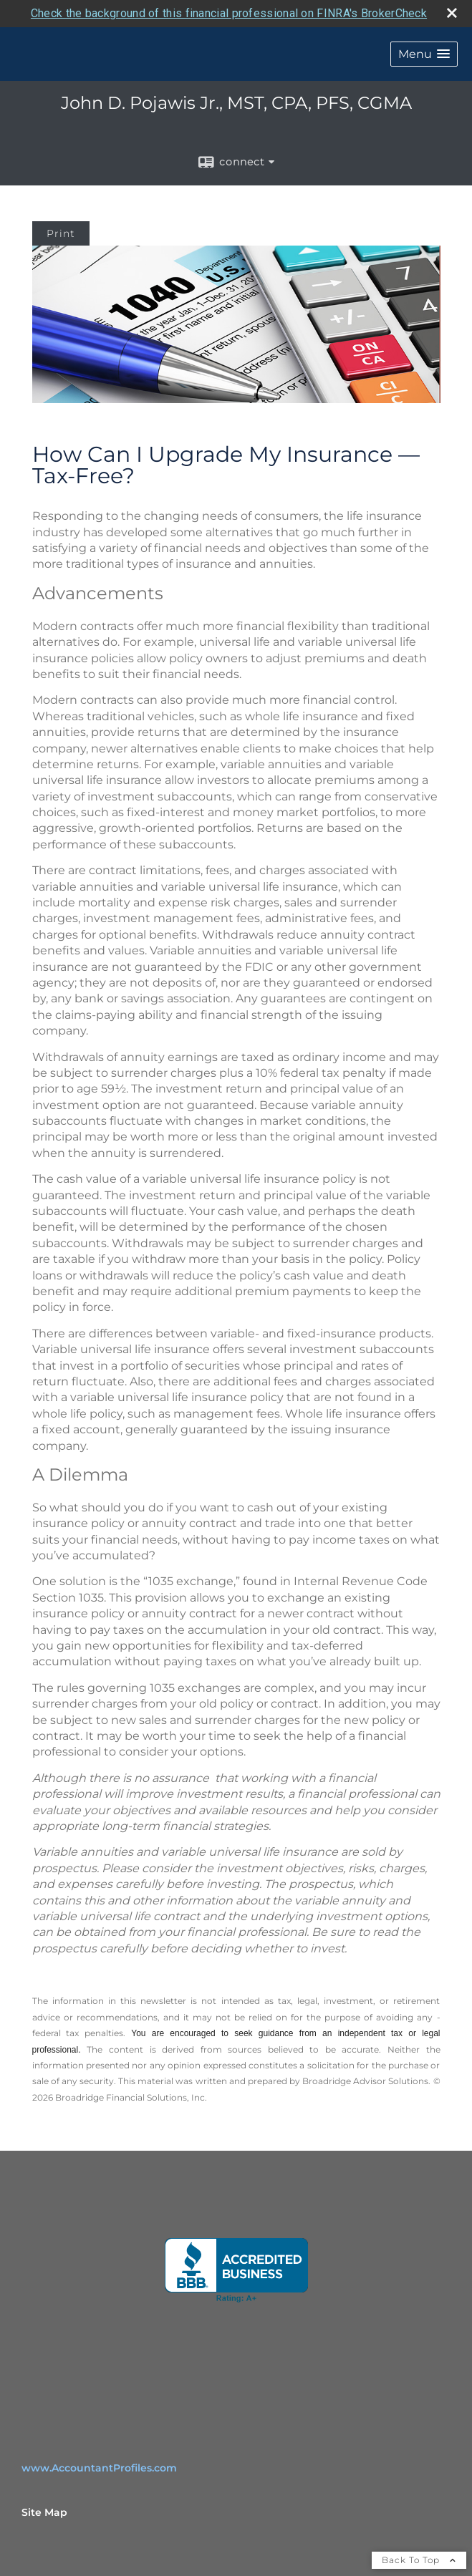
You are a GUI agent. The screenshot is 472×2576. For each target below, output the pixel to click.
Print (61, 233)
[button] (424, 54)
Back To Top (419, 2560)
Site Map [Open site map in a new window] (44, 2512)
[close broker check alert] (452, 13)
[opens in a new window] (236, 2270)
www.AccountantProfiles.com (99, 2467)
